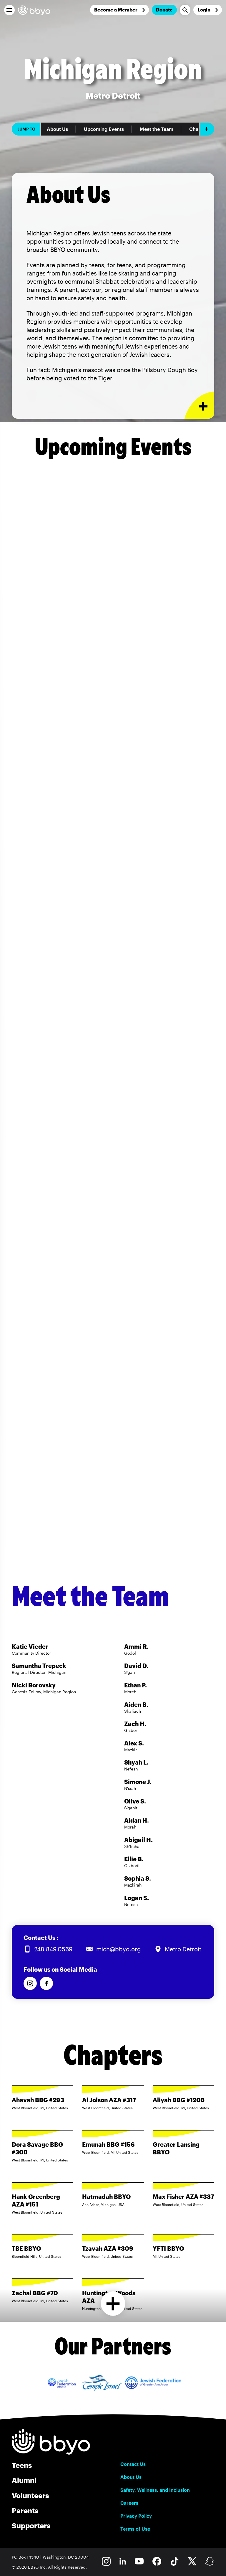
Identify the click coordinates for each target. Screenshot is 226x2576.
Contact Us (133, 2464)
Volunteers (30, 2495)
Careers (129, 2503)
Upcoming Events (104, 129)
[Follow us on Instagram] (30, 1983)
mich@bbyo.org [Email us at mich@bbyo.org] (118, 1949)
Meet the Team (156, 129)
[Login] (207, 10)
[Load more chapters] (113, 2303)
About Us (57, 129)
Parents (25, 2510)
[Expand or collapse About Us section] (199, 405)
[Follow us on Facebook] (46, 1983)
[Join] (119, 10)
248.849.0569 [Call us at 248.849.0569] (53, 1949)
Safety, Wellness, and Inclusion (155, 2490)
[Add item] (207, 129)
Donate (164, 9)
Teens (22, 2465)
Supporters (31, 2525)
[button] (9, 10)
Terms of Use (135, 2529)
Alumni (24, 2480)
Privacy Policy (136, 2516)
